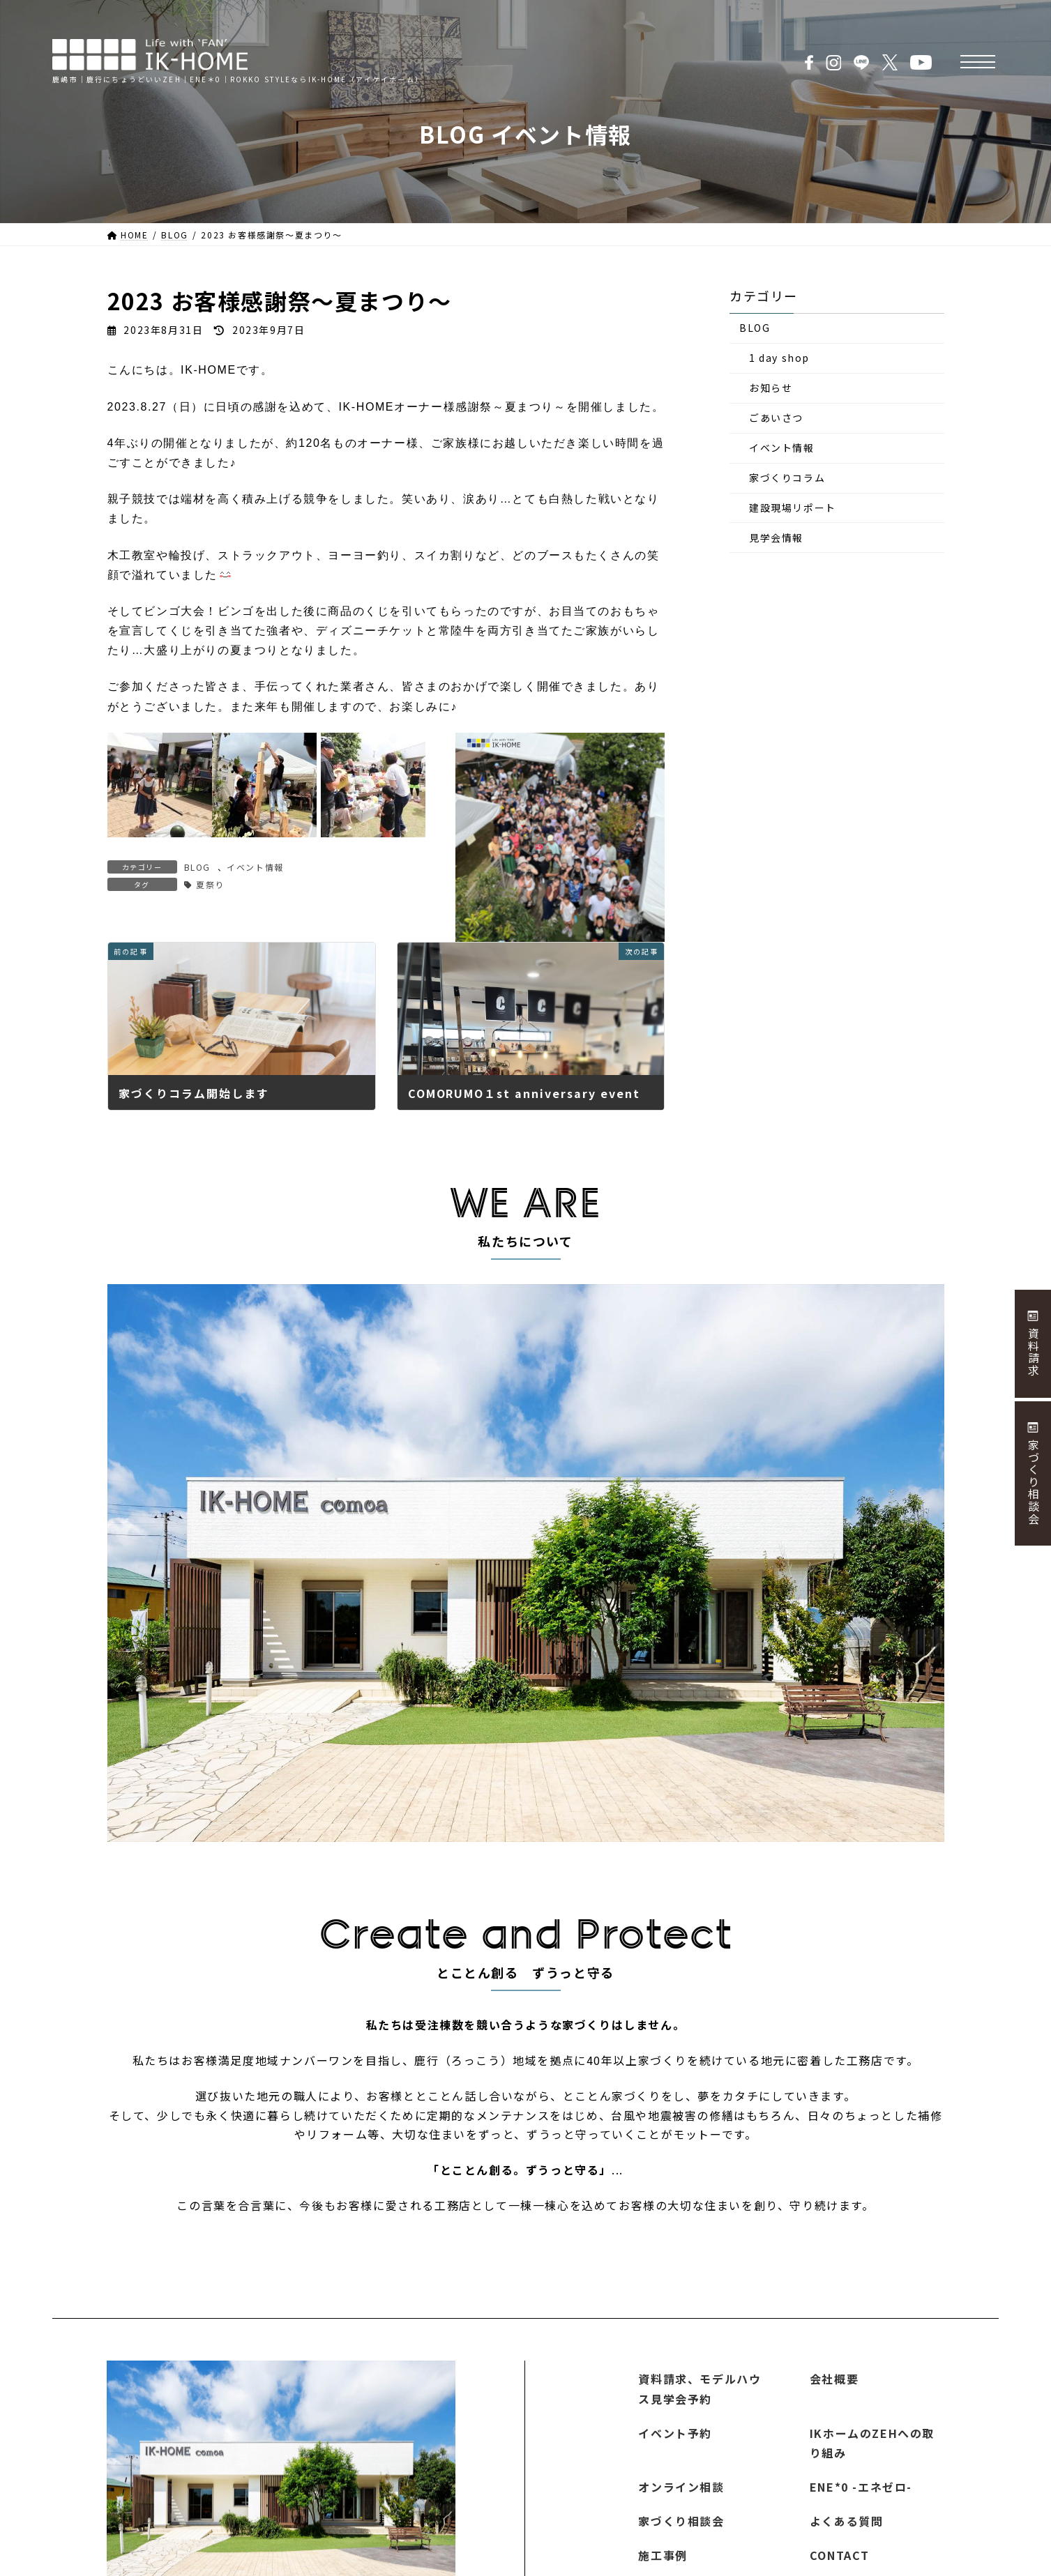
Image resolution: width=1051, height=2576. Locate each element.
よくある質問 (847, 2521)
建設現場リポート (792, 508)
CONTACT (840, 2555)
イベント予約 (675, 2433)
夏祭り (210, 884)
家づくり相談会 (681, 2521)
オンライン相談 (681, 2486)
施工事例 (662, 2555)
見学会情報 (776, 537)
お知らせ (770, 388)
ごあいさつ (776, 418)
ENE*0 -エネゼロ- (861, 2486)
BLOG (197, 867)
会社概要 (834, 2378)
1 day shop (779, 358)
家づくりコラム (787, 478)
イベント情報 (255, 867)
